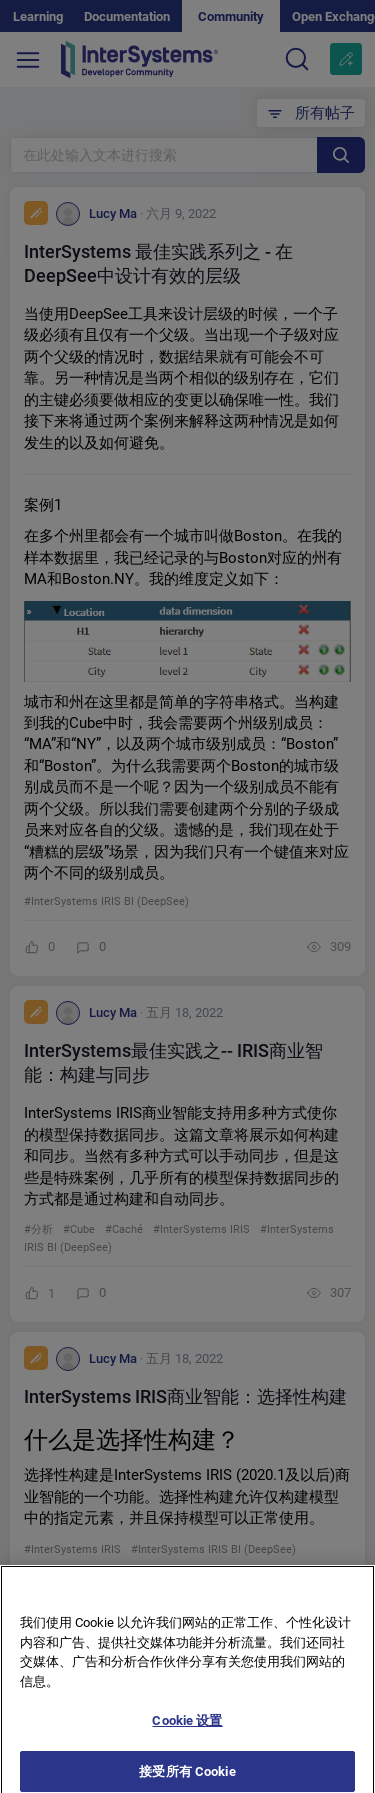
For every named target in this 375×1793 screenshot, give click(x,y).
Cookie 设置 (187, 1729)
